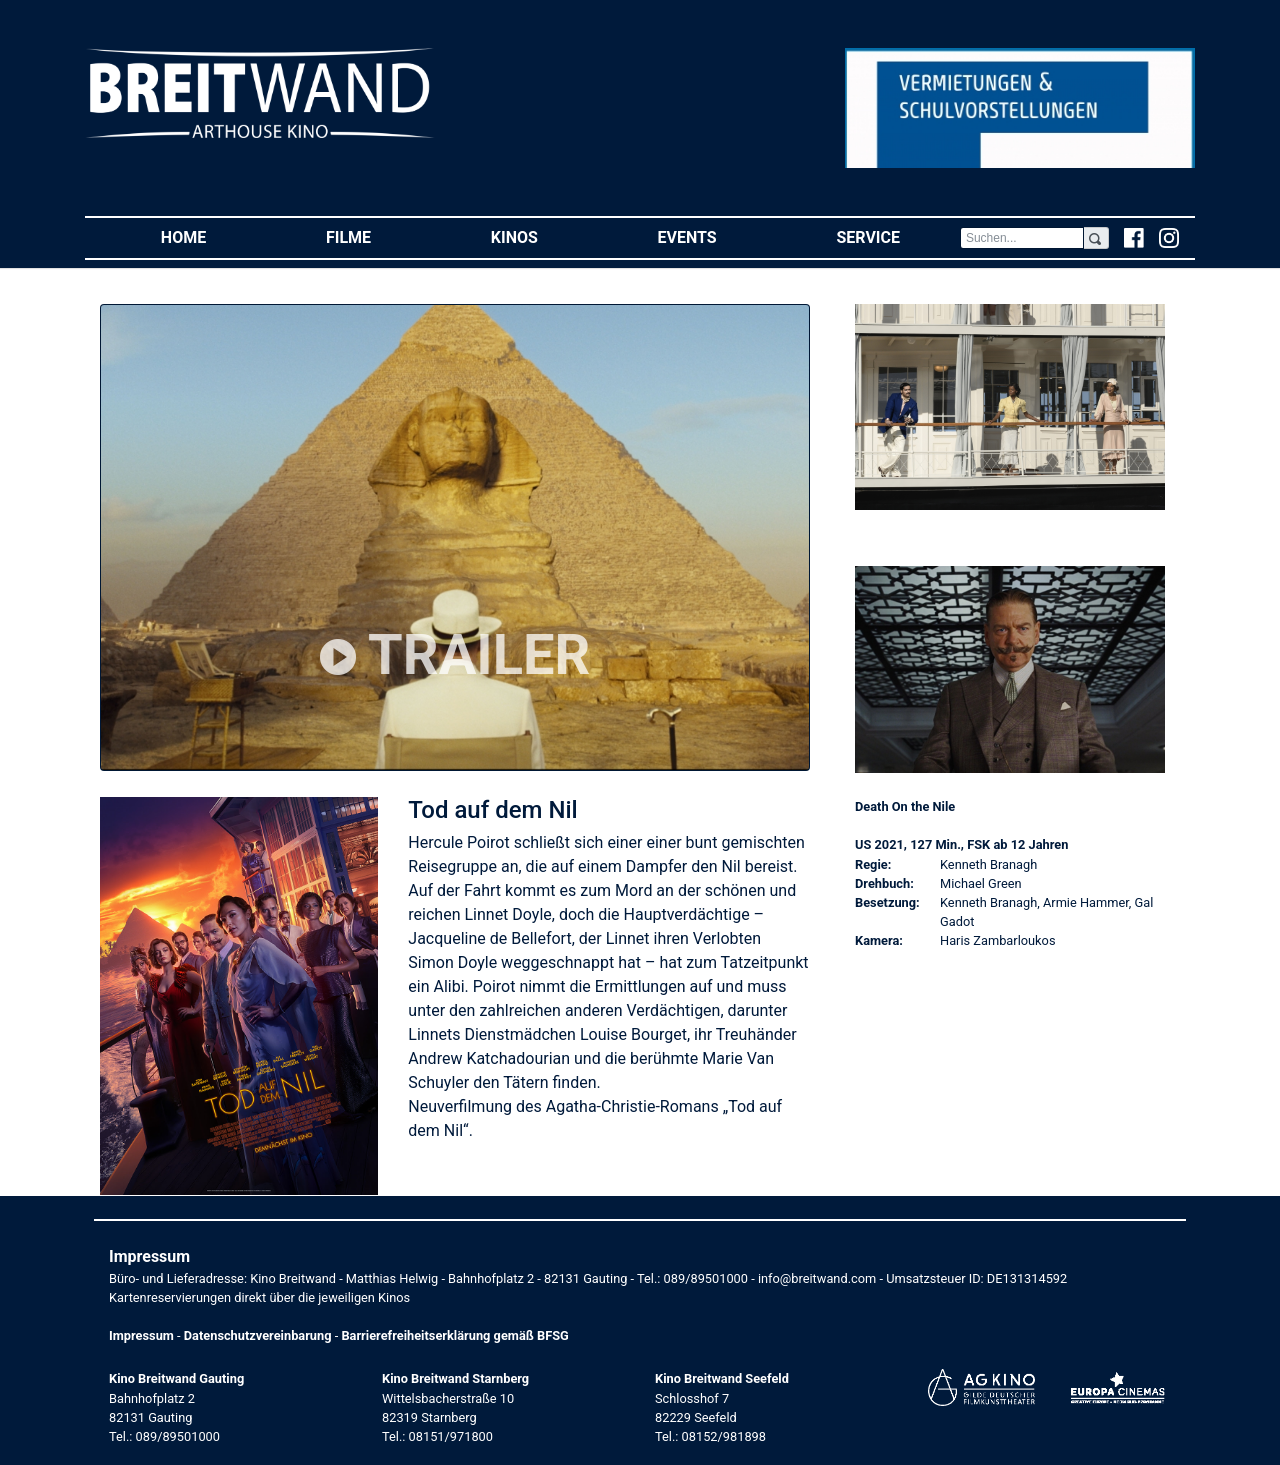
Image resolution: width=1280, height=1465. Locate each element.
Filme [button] (378, 236)
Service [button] (897, 236)
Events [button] (717, 236)
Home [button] (213, 236)
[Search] (1022, 238)
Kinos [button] (544, 236)
